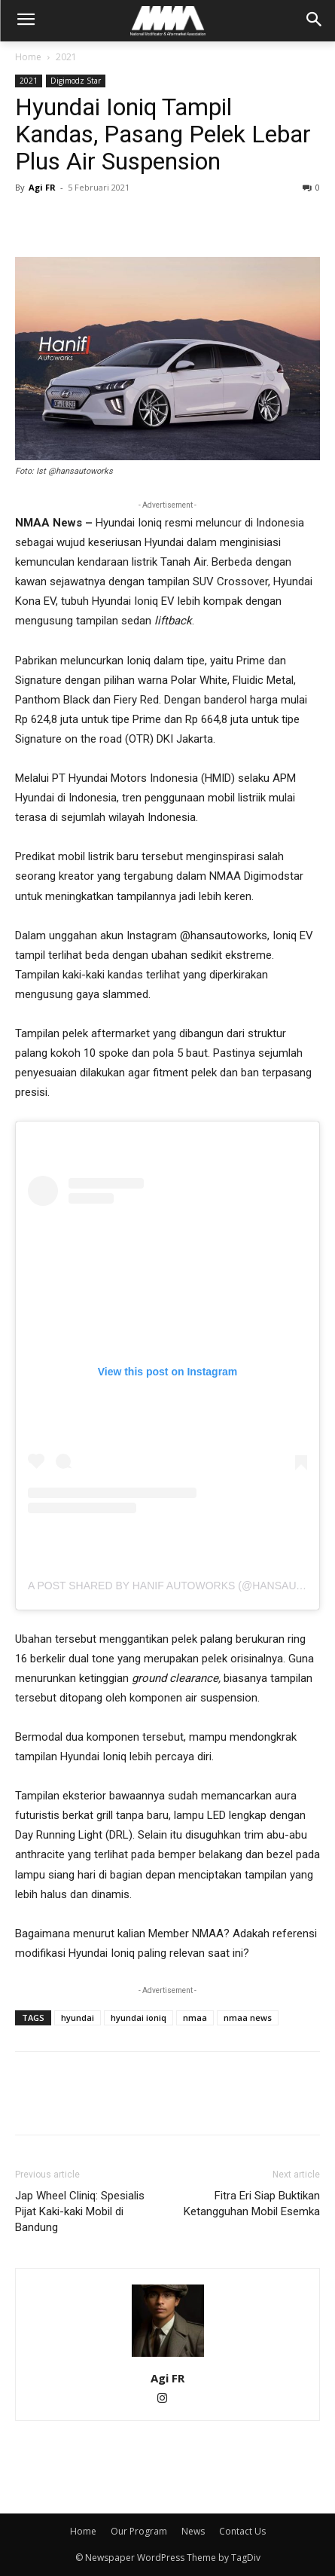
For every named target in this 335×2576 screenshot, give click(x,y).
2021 (66, 56)
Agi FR (42, 187)
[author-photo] (168, 2357)
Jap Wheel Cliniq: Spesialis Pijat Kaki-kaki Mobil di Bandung (80, 2211)
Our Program (139, 2531)
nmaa (195, 2017)
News (193, 2531)
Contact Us (242, 2531)
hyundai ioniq (138, 2017)
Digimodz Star (75, 80)
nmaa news (248, 2017)
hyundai (77, 2017)
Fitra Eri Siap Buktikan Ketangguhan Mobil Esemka (252, 2203)
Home (28, 56)
